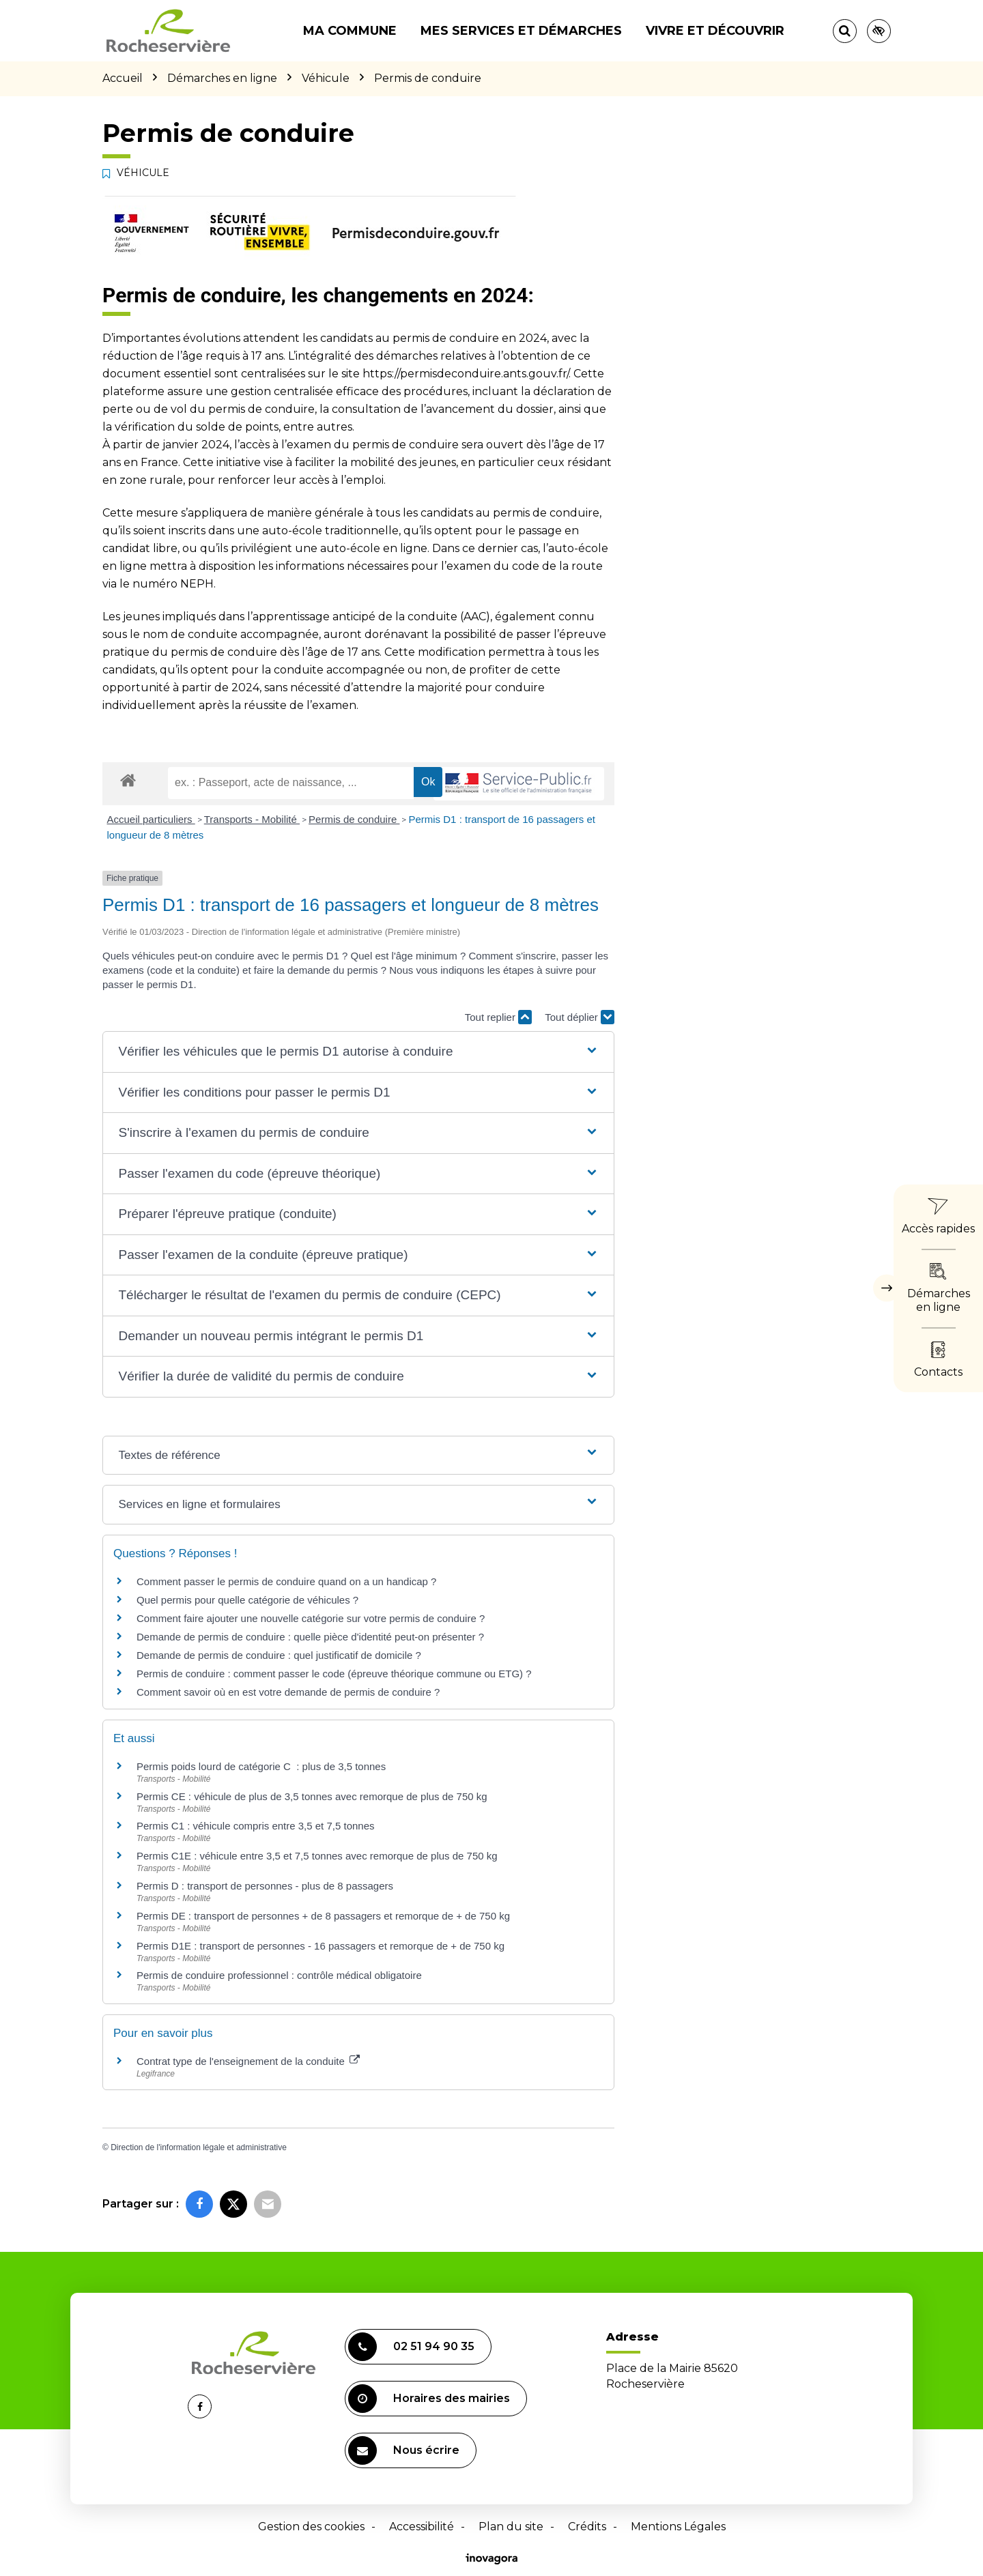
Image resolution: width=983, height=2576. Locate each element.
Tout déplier (579, 1017)
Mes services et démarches (521, 30)
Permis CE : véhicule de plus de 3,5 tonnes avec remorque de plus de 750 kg (312, 1796)
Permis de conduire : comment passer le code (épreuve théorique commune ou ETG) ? (334, 1673)
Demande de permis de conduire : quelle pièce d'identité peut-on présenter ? (310, 1636)
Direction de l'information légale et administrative (199, 2147)
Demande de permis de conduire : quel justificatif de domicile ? (279, 1655)
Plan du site (511, 2526)
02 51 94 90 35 (411, 2346)
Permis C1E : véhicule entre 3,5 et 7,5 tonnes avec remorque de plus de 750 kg (317, 1856)
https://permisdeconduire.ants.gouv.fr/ (465, 373)
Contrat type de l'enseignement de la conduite (248, 2061)
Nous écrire (403, 2450)
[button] (358, 1052)
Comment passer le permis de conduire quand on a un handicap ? (286, 1581)
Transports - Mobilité (252, 819)
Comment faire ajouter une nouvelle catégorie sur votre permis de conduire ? (311, 1618)
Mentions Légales (678, 2526)
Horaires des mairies (429, 2398)
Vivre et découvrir (715, 30)
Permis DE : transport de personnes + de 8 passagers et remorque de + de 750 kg (323, 1916)
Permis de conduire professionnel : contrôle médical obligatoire (279, 1975)
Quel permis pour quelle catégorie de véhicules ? (247, 1600)
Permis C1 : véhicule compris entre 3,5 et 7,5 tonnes (256, 1826)
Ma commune (350, 30)
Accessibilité (421, 2526)
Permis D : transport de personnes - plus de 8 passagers (265, 1886)
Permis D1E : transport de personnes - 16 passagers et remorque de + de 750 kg (320, 1946)
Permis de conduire (354, 819)
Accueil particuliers (151, 819)
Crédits (587, 2526)
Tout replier (498, 1017)
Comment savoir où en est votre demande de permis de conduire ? (288, 1692)
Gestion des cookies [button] (311, 2526)
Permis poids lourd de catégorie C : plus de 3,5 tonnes (261, 1766)
